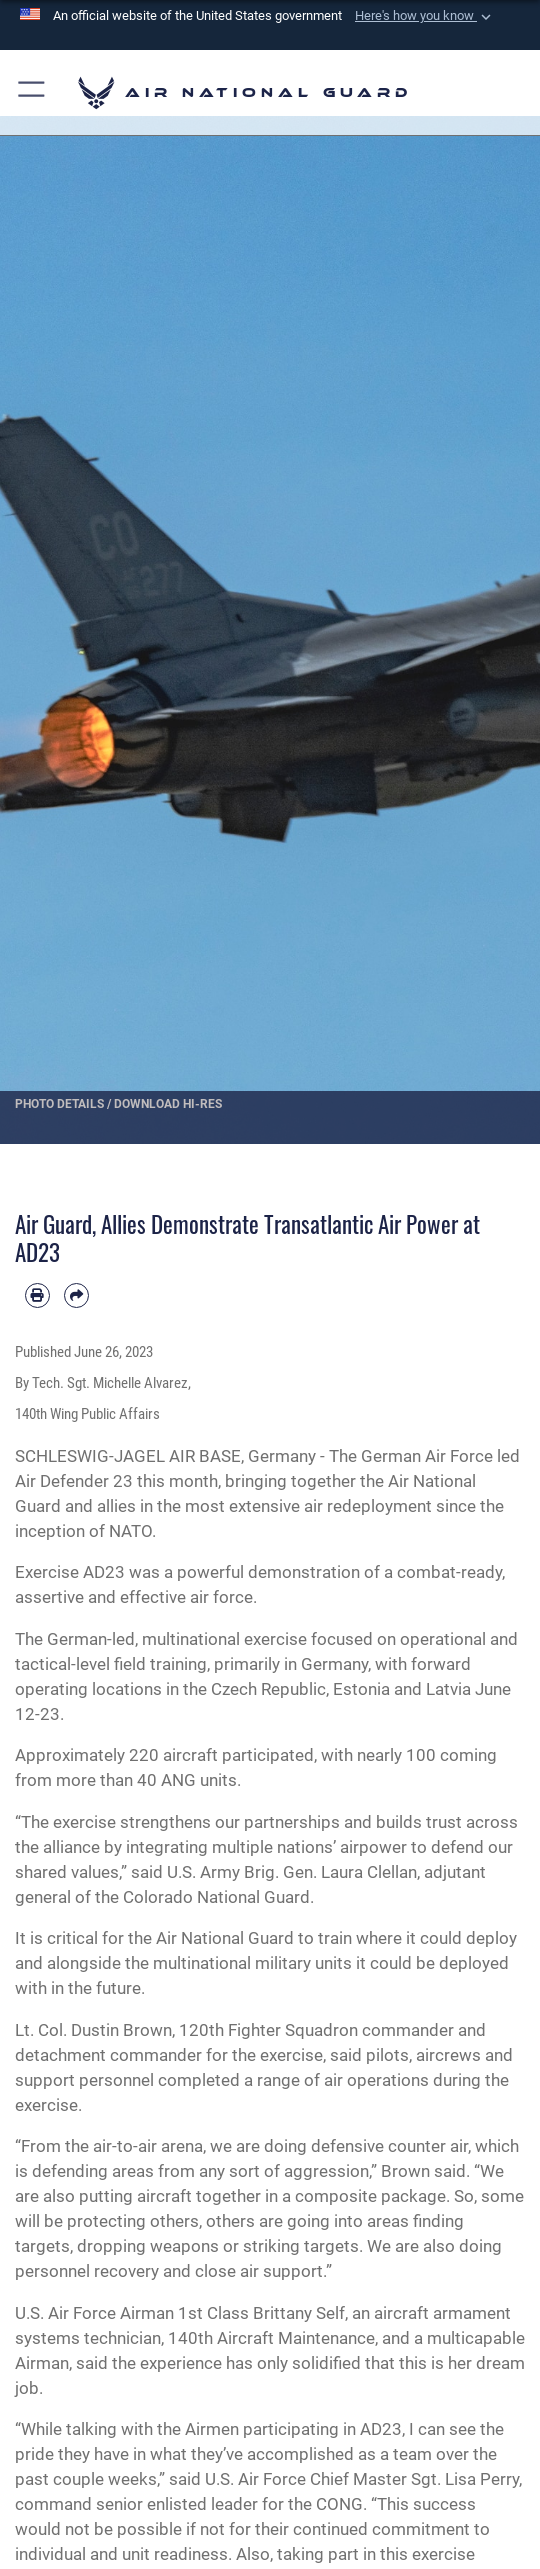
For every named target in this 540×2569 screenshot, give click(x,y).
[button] (425, 16)
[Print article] (37, 1295)
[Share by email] (76, 1295)
